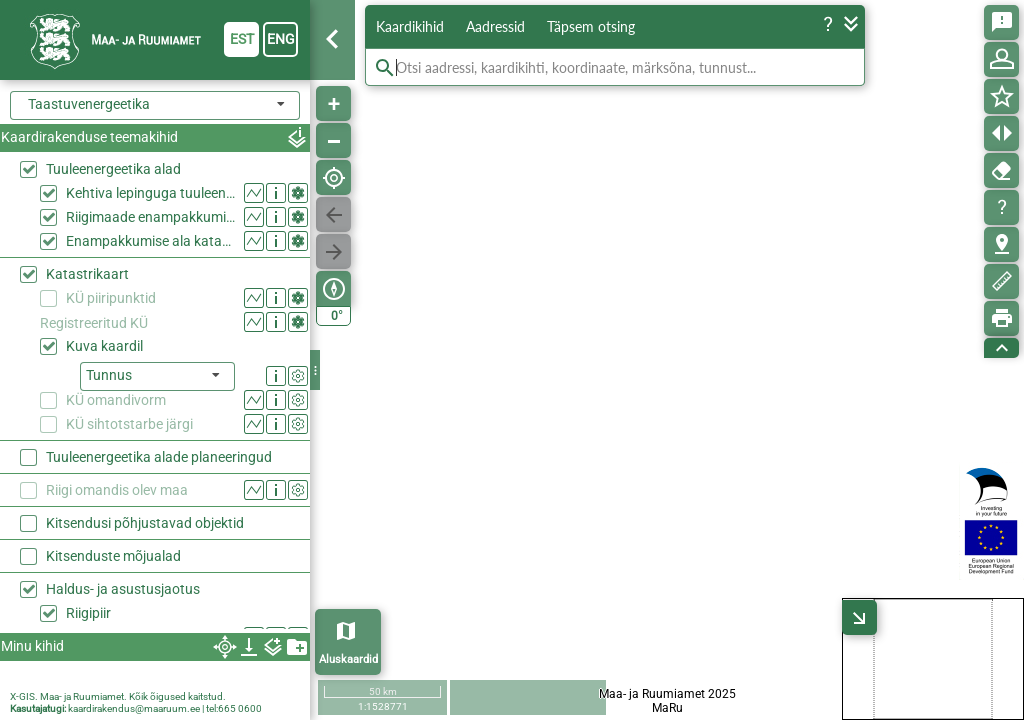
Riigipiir (88, 613)
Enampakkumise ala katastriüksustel (150, 241)
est (242, 39)
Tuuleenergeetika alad (113, 169)
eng (281, 39)
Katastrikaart (87, 274)
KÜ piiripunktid (111, 298)
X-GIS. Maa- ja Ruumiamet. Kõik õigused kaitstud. (118, 696)
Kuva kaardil (104, 346)
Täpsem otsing (591, 26)
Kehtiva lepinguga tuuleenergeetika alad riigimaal (150, 193)
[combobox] (155, 105)
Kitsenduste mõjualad (113, 556)
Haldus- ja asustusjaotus (123, 589)
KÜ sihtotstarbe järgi (129, 424)
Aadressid (495, 26)
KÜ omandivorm (116, 400)
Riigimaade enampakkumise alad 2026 (150, 217)
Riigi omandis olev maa (117, 490)
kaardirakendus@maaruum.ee (134, 708)
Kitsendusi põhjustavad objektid (145, 523)
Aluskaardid (348, 659)
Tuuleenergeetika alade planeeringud (159, 457)
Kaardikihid (410, 26)
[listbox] (157, 376)
